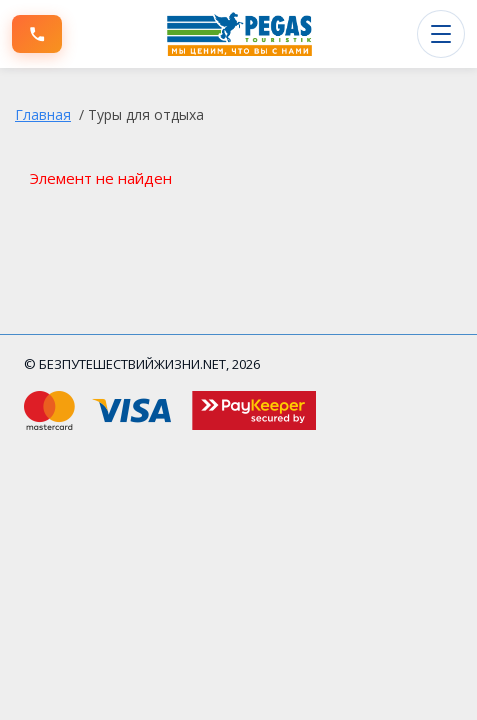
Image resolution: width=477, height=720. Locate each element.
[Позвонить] (37, 34)
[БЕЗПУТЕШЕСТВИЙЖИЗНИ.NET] (240, 34)
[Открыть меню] (441, 34)
